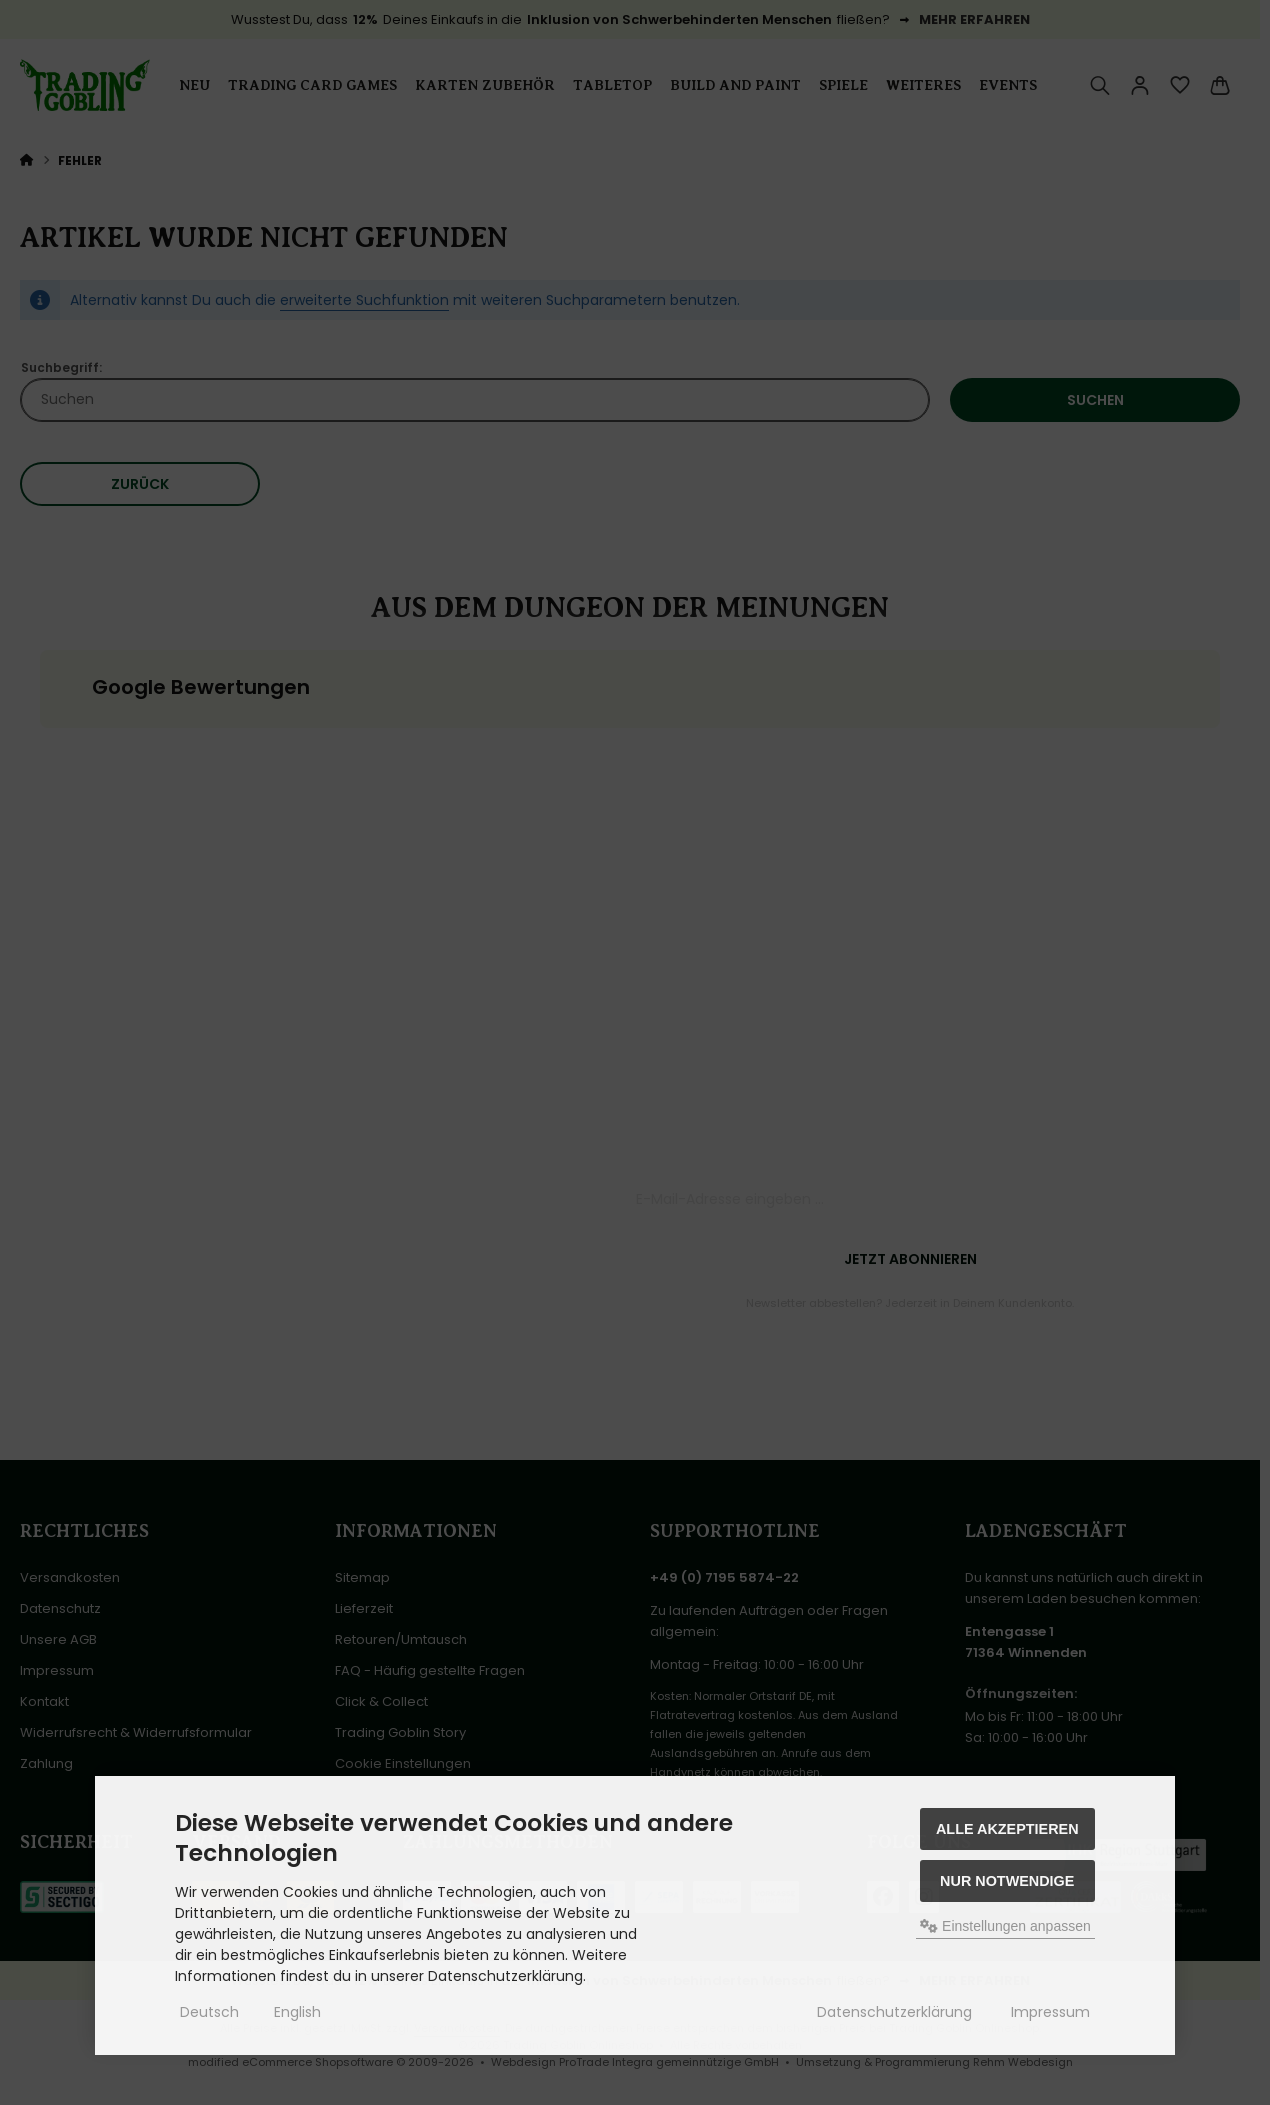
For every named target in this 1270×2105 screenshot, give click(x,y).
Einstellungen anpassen (1005, 1926)
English (297, 2012)
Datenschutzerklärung (894, 2012)
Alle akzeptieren (1007, 1829)
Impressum (1050, 2012)
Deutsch (209, 2012)
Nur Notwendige (1007, 1881)
